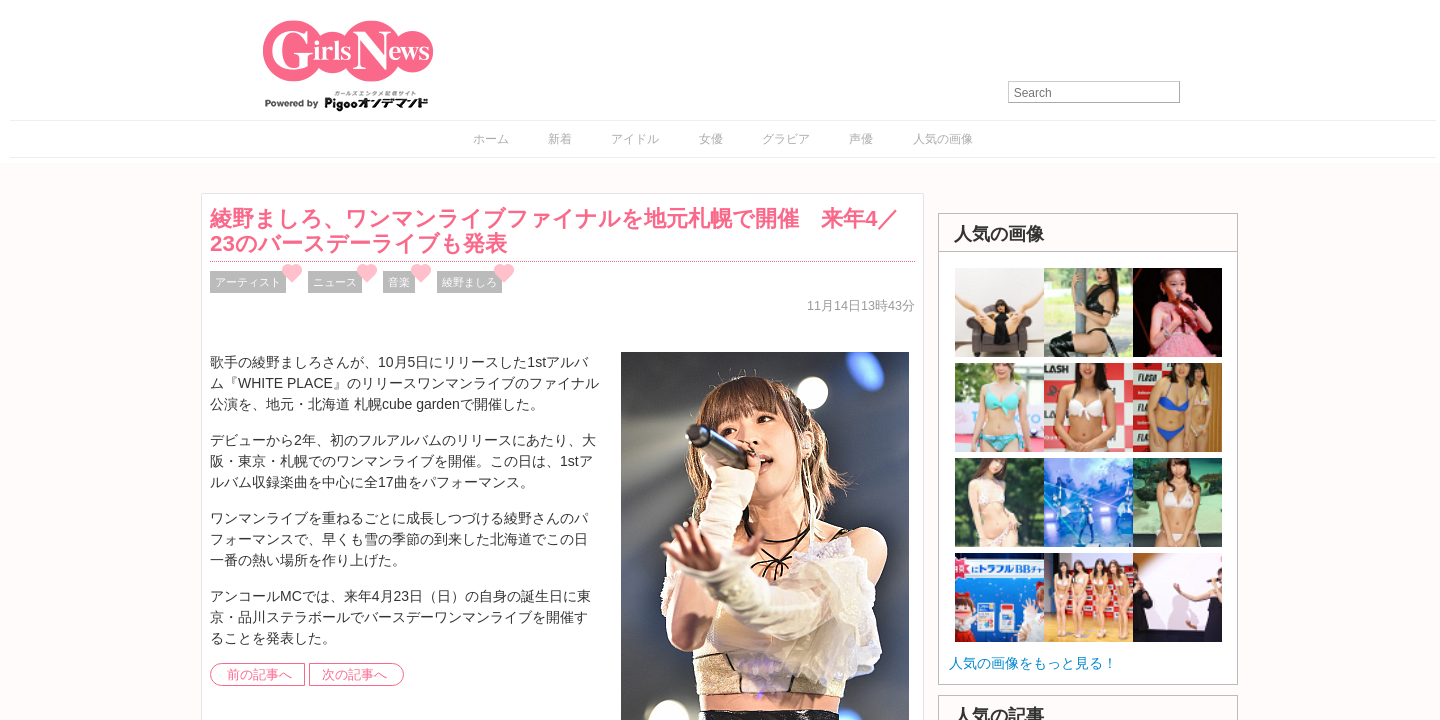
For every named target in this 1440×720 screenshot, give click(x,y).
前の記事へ (259, 675)
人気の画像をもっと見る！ (1033, 663)
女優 (711, 139)
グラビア (786, 139)
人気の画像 (943, 139)
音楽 (399, 282)
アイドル (635, 139)
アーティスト (248, 282)
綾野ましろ (469, 282)
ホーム (491, 139)
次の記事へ (354, 675)
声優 (861, 139)
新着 (560, 139)
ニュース (335, 282)
